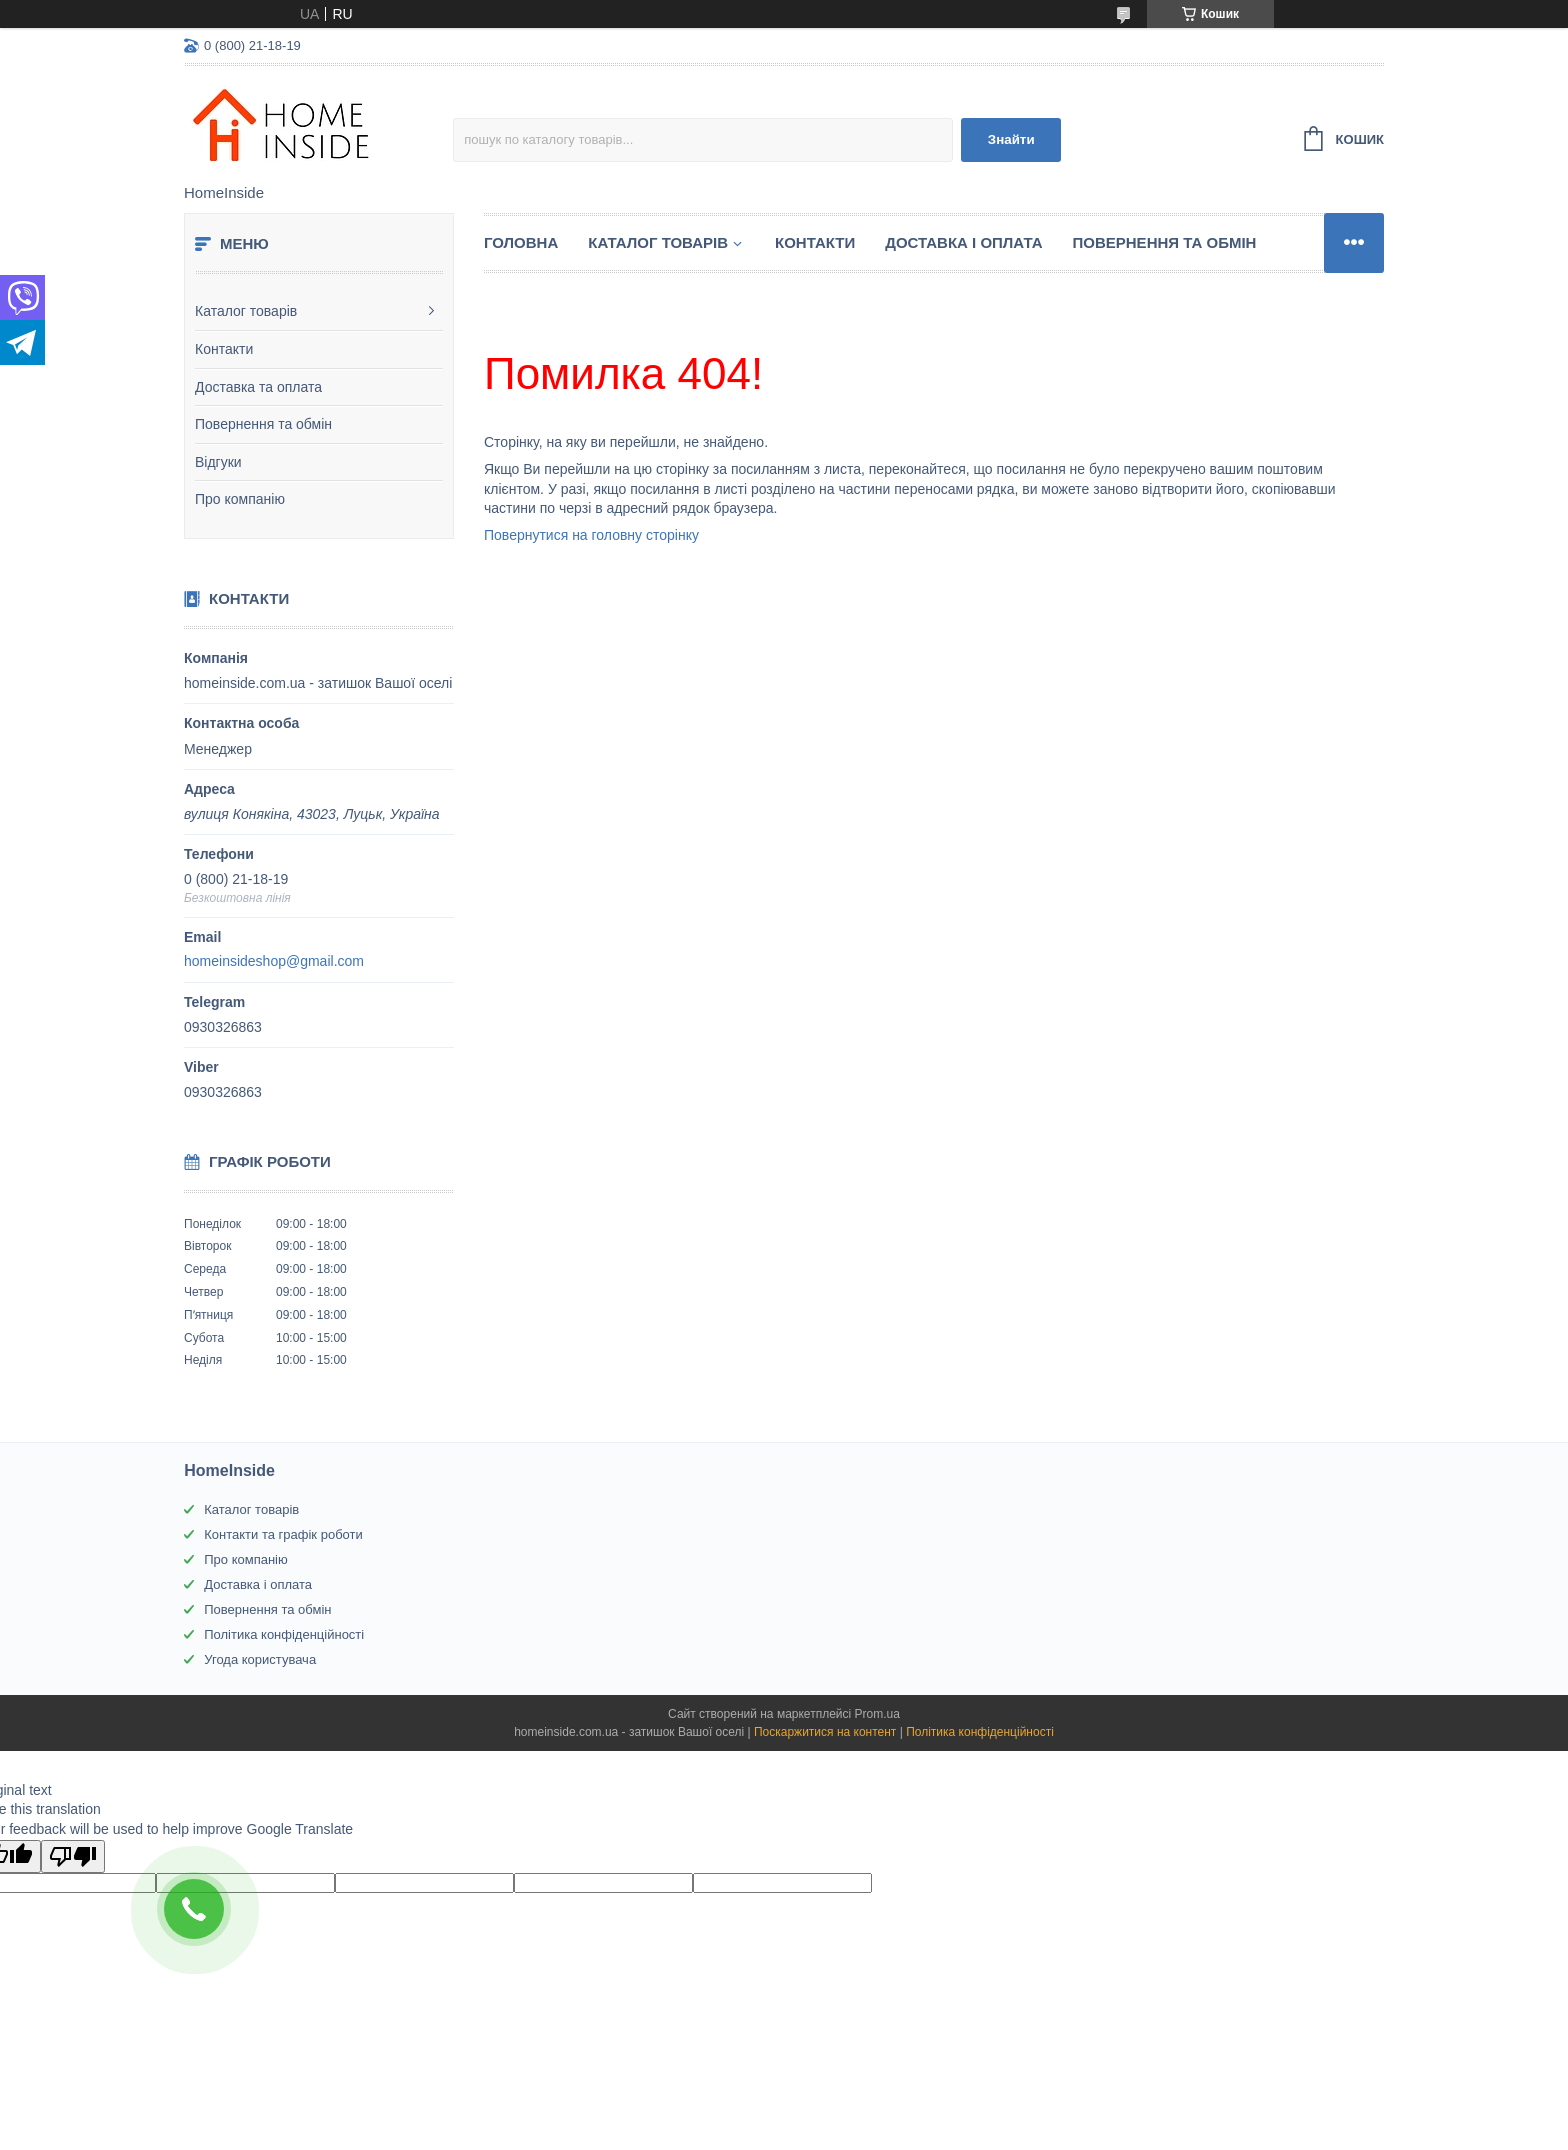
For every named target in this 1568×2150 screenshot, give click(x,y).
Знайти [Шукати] (1011, 139)
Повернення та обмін (263, 424)
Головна (521, 242)
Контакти (224, 349)
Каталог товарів (246, 311)
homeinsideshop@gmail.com (274, 961)
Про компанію (240, 499)
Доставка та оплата (258, 387)
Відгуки (218, 462)
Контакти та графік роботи (283, 1534)
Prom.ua (877, 1714)
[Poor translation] (73, 1856)
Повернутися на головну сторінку (591, 535)
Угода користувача (260, 1659)
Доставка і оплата (963, 242)
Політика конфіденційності (284, 1634)
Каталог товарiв (658, 242)
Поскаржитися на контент (825, 1732)
